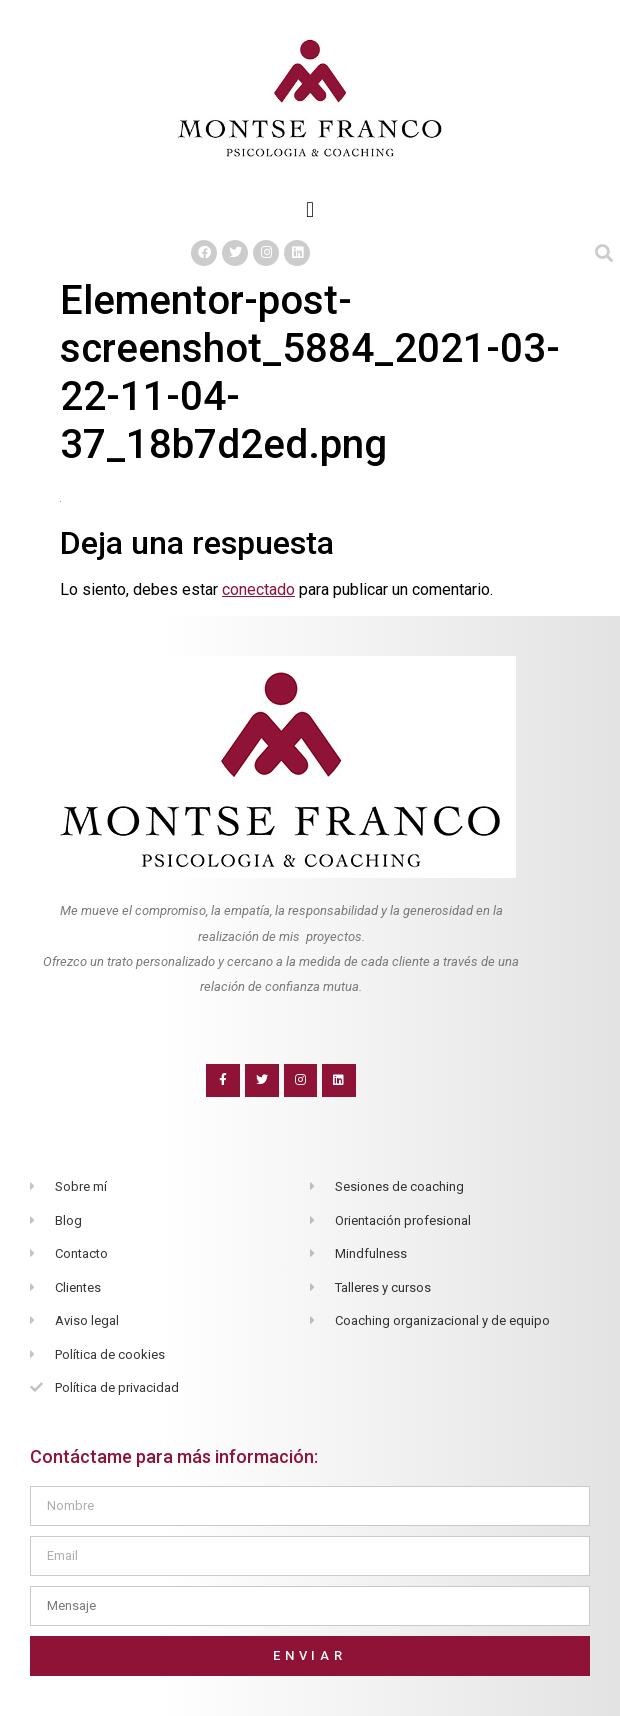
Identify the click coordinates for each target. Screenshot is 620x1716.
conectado (258, 589)
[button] (309, 209)
